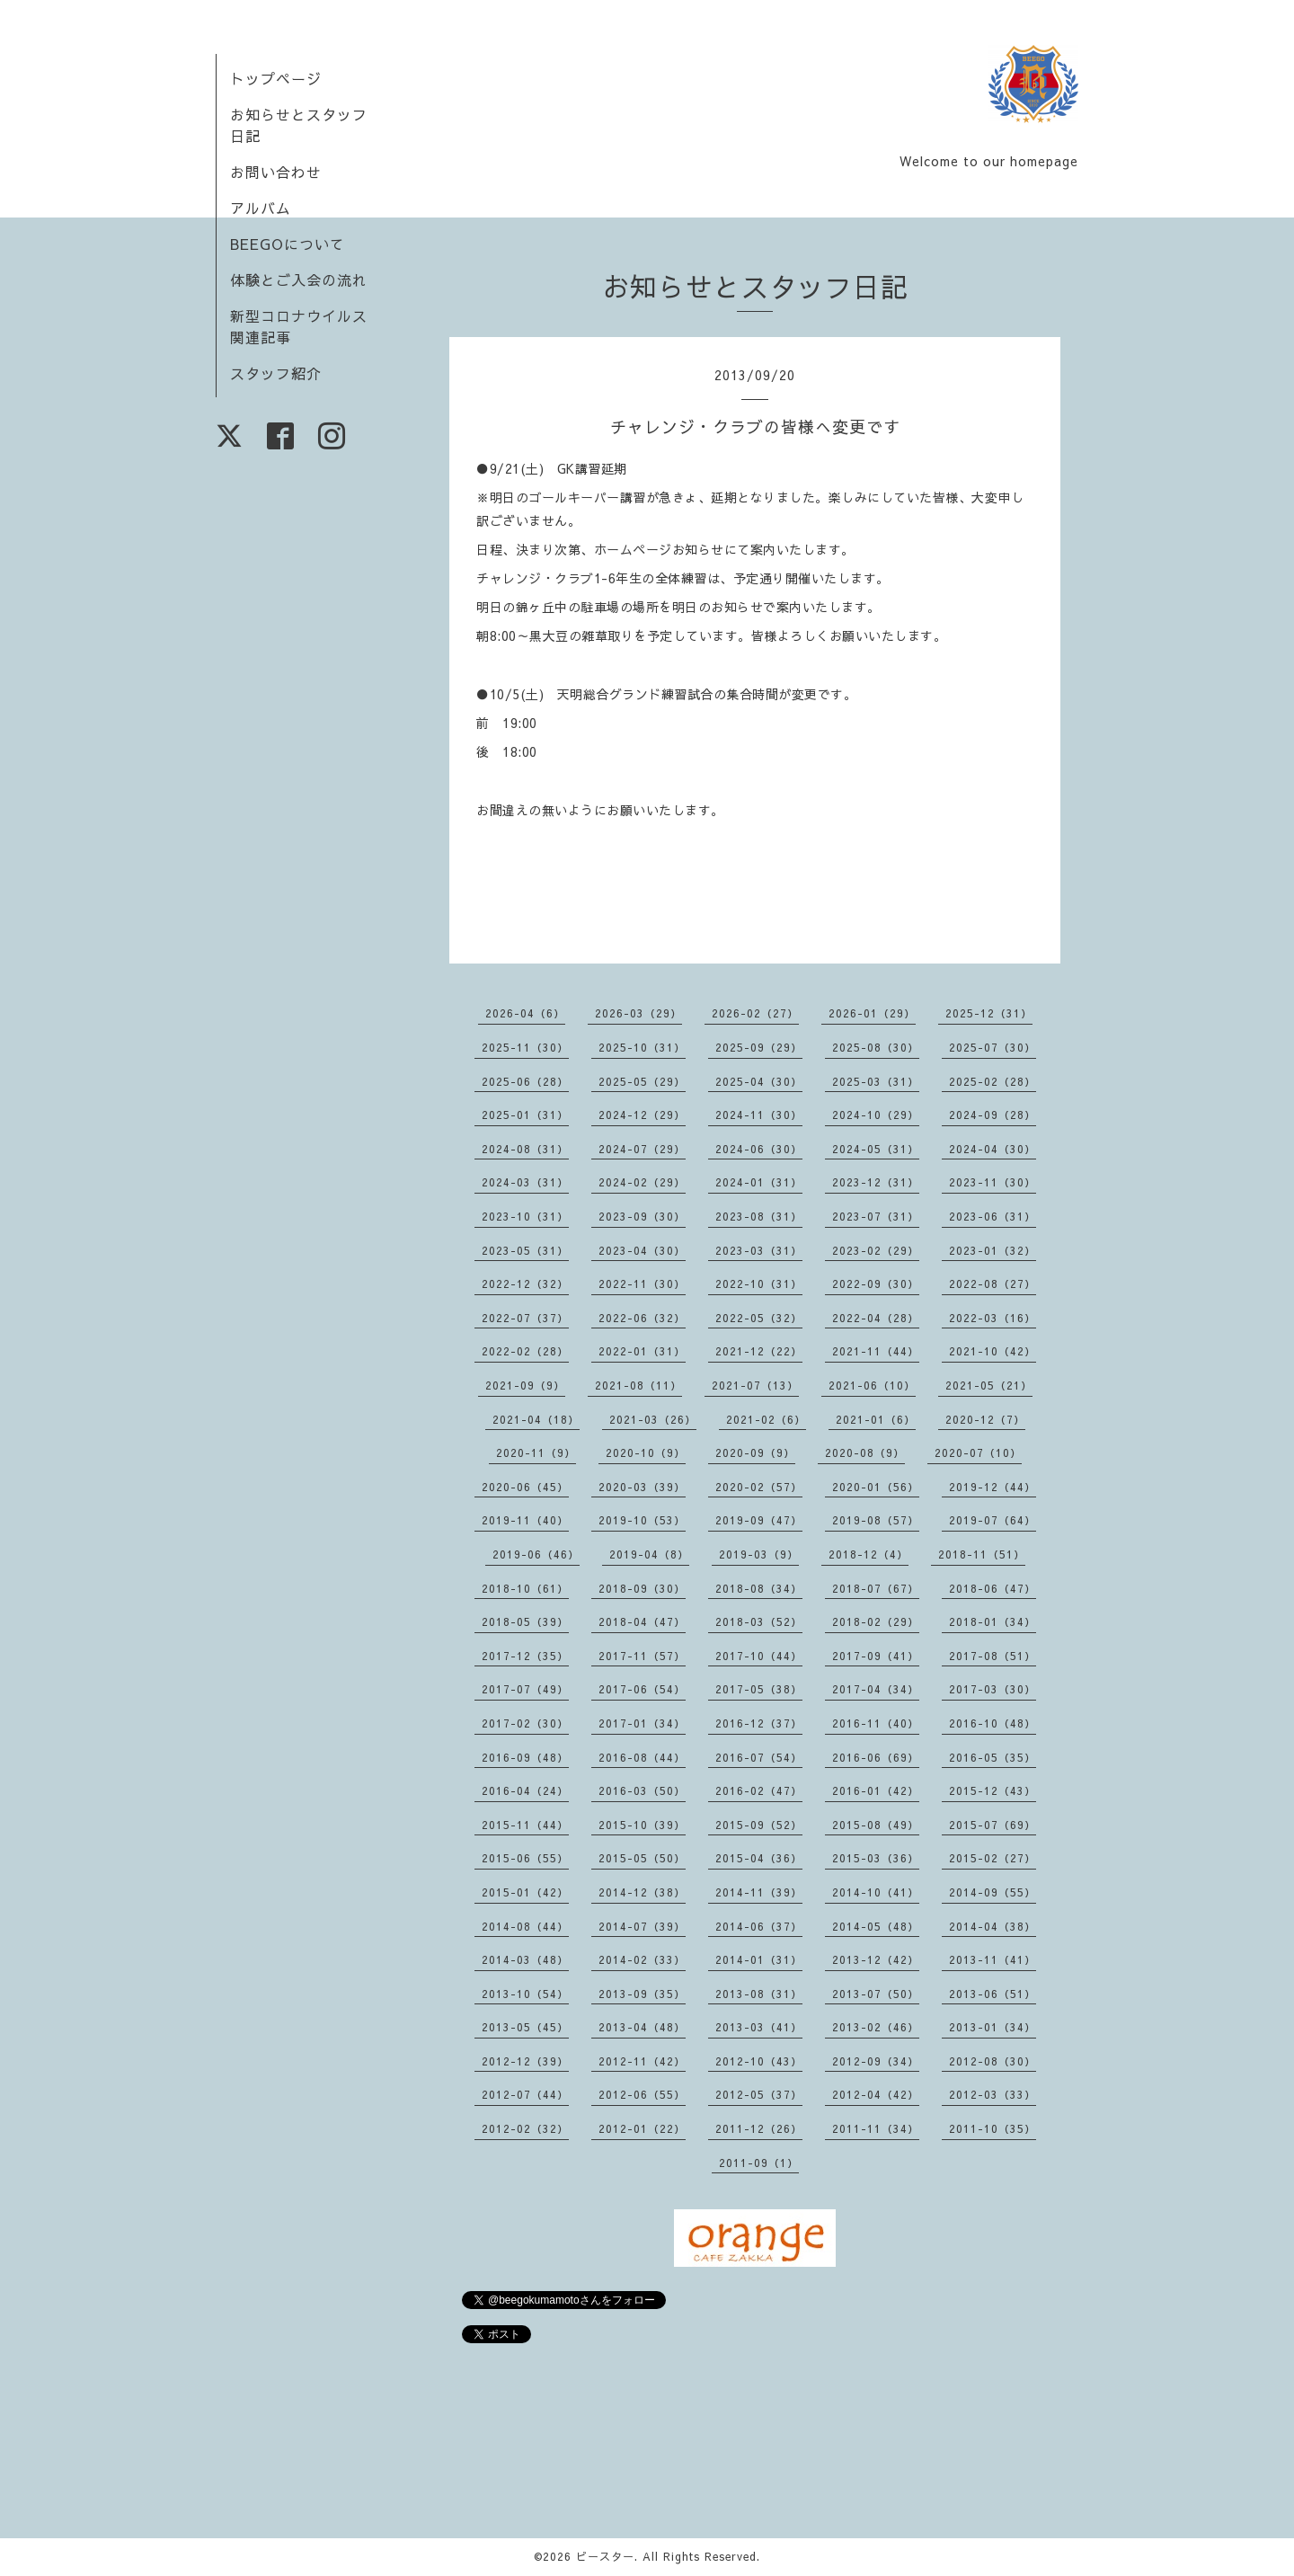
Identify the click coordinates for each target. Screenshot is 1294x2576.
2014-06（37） (758, 1926)
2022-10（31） (758, 1283)
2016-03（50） (642, 1790)
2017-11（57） (642, 1655)
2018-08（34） (758, 1588)
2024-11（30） (758, 1114)
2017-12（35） (525, 1655)
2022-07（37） (525, 1317)
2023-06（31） (992, 1216)
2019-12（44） (992, 1486)
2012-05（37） (758, 2094)
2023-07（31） (875, 1216)
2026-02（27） (755, 1013)
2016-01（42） (875, 1790)
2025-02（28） (992, 1081)
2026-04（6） (525, 1013)
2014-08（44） (525, 1926)
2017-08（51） (992, 1655)
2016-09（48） (525, 1757)
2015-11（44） (525, 1824)
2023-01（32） (992, 1250)
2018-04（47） (642, 1621)
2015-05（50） (642, 1858)
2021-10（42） (992, 1351)
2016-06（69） (875, 1757)
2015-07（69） (992, 1824)
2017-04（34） (875, 1689)
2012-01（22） (642, 2128)
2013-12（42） (875, 1959)
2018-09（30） (642, 1588)
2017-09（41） (875, 1655)
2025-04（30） (758, 1081)
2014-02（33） (642, 1959)
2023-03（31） (758, 1250)
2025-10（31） (642, 1047)
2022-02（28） (525, 1351)
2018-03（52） (758, 1621)
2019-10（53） (642, 1520)
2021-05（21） (989, 1385)
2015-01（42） (525, 1892)
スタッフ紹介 (276, 373)
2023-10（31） (525, 1216)
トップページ (276, 78)
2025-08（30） (875, 1047)
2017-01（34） (642, 1723)
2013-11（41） (992, 1959)
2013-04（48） (642, 2027)
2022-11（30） (642, 1283)
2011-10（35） (992, 2128)
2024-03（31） (525, 1182)
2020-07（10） (978, 1452)
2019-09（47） (758, 1520)
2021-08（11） (638, 1385)
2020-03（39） (642, 1486)
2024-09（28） (992, 1114)
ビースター (605, 2556)
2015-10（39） (642, 1824)
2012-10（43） (758, 2061)
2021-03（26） (652, 1419)
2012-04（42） (875, 2094)
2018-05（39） (525, 1621)
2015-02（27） (992, 1858)
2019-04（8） (649, 1554)
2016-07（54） (758, 1757)
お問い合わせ (276, 172)
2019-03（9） (759, 1554)
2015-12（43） (992, 1790)
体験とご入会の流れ (299, 279)
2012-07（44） (525, 2094)
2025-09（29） (758, 1047)
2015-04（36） (758, 1858)
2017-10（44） (758, 1655)
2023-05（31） (525, 1250)
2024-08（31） (525, 1148)
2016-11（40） (875, 1723)
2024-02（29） (642, 1182)
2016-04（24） (525, 1790)
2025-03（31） (875, 1081)
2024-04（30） (992, 1148)
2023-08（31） (758, 1216)
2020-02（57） (758, 1486)
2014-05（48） (875, 1926)
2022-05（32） (758, 1317)
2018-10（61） (525, 1588)
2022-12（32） (525, 1283)
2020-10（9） (646, 1452)
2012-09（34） (875, 2061)
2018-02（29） (875, 1621)
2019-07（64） (992, 1520)
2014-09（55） (992, 1892)
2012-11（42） (642, 2061)
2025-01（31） (525, 1114)
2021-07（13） (755, 1385)
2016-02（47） (758, 1790)
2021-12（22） (758, 1351)
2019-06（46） (536, 1554)
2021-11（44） (875, 1351)
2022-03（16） (992, 1317)
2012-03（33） (992, 2094)
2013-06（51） (992, 1993)
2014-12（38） (642, 1892)
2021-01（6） (876, 1419)
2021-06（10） (872, 1385)
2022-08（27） (992, 1283)
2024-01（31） (758, 1182)
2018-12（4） (868, 1554)
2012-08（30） (992, 2061)
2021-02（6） (766, 1419)
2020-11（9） (536, 1452)
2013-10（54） (525, 1993)
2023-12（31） (875, 1182)
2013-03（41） (758, 2027)
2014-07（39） (642, 1926)
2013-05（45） (525, 2027)
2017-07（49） (525, 1689)
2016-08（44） (642, 1757)
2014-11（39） (758, 1892)
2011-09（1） (759, 2162)
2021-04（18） (536, 1419)
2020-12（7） (985, 1419)
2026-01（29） (872, 1013)
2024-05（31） (875, 1148)
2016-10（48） (992, 1723)
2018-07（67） (875, 1588)
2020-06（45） (525, 1486)
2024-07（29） (642, 1148)
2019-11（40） (525, 1520)
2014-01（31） (758, 1959)
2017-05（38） (758, 1689)
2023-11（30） (992, 1182)
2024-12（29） (642, 1114)
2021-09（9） (525, 1385)
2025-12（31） (989, 1013)
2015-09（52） (758, 1824)
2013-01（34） (992, 2027)
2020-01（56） (875, 1486)
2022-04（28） (875, 1317)
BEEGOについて (287, 243)
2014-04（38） (992, 1926)
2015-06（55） (525, 1858)
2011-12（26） (758, 2128)
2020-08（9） (865, 1452)
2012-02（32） (525, 2128)
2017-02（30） (525, 1723)
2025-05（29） (642, 1081)
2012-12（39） (525, 2061)
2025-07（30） (992, 1047)
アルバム (260, 208)
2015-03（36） (875, 1858)
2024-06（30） (758, 1148)
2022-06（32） (642, 1317)
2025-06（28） (525, 1081)
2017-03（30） (992, 1689)
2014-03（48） (525, 1959)
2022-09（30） (875, 1283)
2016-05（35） (992, 1757)
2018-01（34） (992, 1621)
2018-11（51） (981, 1554)
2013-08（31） (758, 1993)
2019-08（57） (875, 1520)
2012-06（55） (642, 2094)
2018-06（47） (992, 1588)
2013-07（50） (875, 1993)
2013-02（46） (875, 2027)
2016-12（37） (758, 1723)
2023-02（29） (875, 1250)
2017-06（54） (642, 1689)
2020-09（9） (755, 1452)
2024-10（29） (875, 1114)
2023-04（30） (642, 1250)
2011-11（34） (875, 2128)
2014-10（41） (875, 1892)
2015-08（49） (875, 1824)
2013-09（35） (642, 1993)
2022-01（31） (642, 1351)
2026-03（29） (638, 1013)
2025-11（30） (525, 1047)
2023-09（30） (642, 1216)
